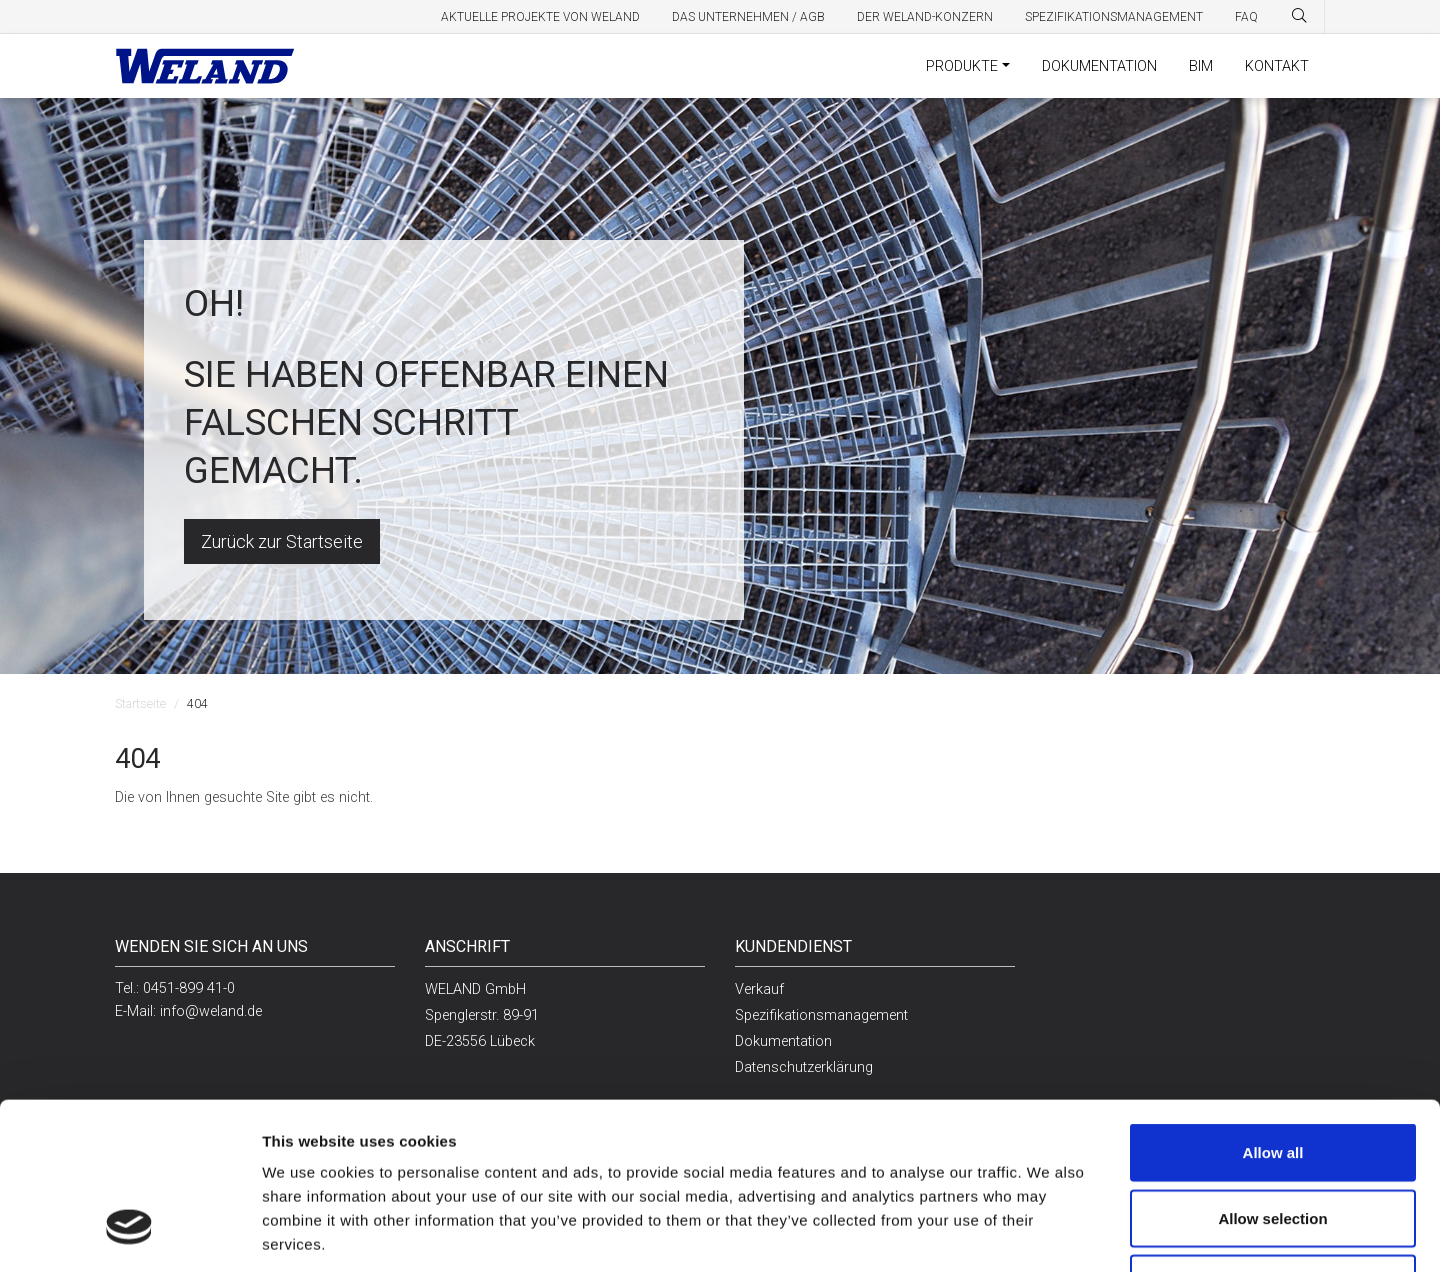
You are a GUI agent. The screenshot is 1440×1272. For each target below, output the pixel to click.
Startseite (140, 703)
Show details (1028, 1232)
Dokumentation (1099, 66)
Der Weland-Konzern (925, 17)
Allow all (1273, 1009)
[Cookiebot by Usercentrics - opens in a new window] (129, 1233)
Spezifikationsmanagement (1114, 17)
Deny (1273, 1140)
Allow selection (1272, 1075)
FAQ (1246, 17)
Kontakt (1277, 66)
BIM (1201, 66)
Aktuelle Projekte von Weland (540, 17)
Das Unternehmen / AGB (748, 17)
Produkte (962, 66)
